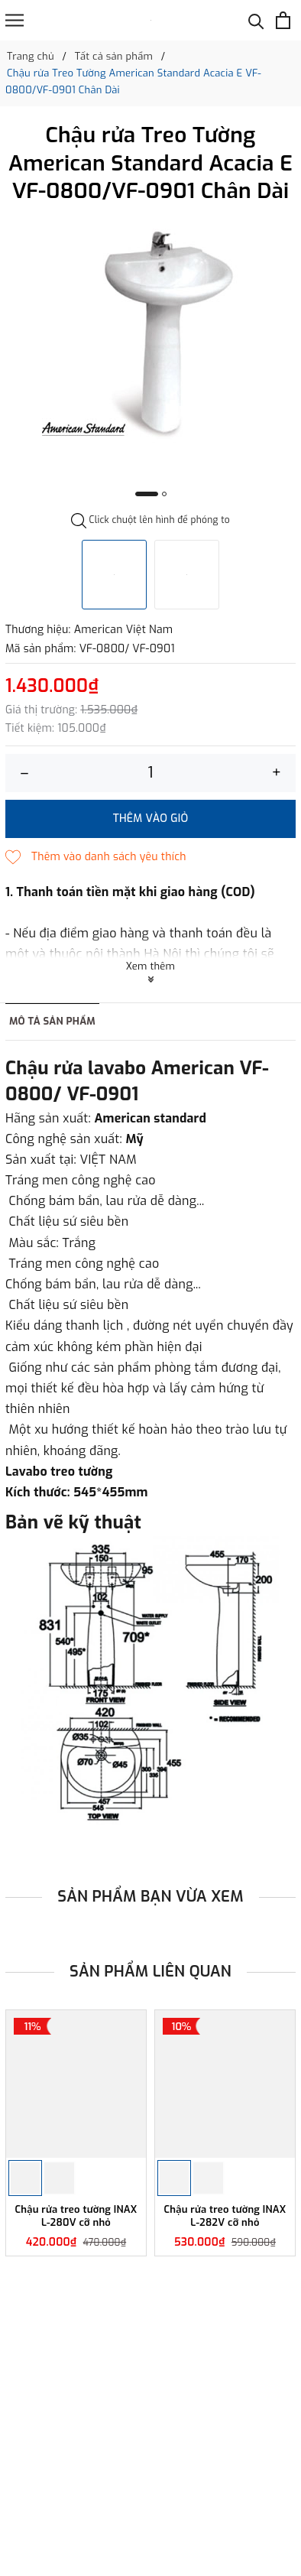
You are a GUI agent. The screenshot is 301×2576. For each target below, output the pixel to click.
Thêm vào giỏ (151, 818)
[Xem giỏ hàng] (283, 20)
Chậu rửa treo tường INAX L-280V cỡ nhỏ (76, 2216)
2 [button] (164, 494)
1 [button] (146, 494)
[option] (150, 331)
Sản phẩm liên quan (150, 1971)
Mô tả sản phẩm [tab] (52, 1021)
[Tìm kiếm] (256, 20)
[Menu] (14, 20)
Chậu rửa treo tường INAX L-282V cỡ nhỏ (224, 2216)
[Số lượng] (150, 773)
